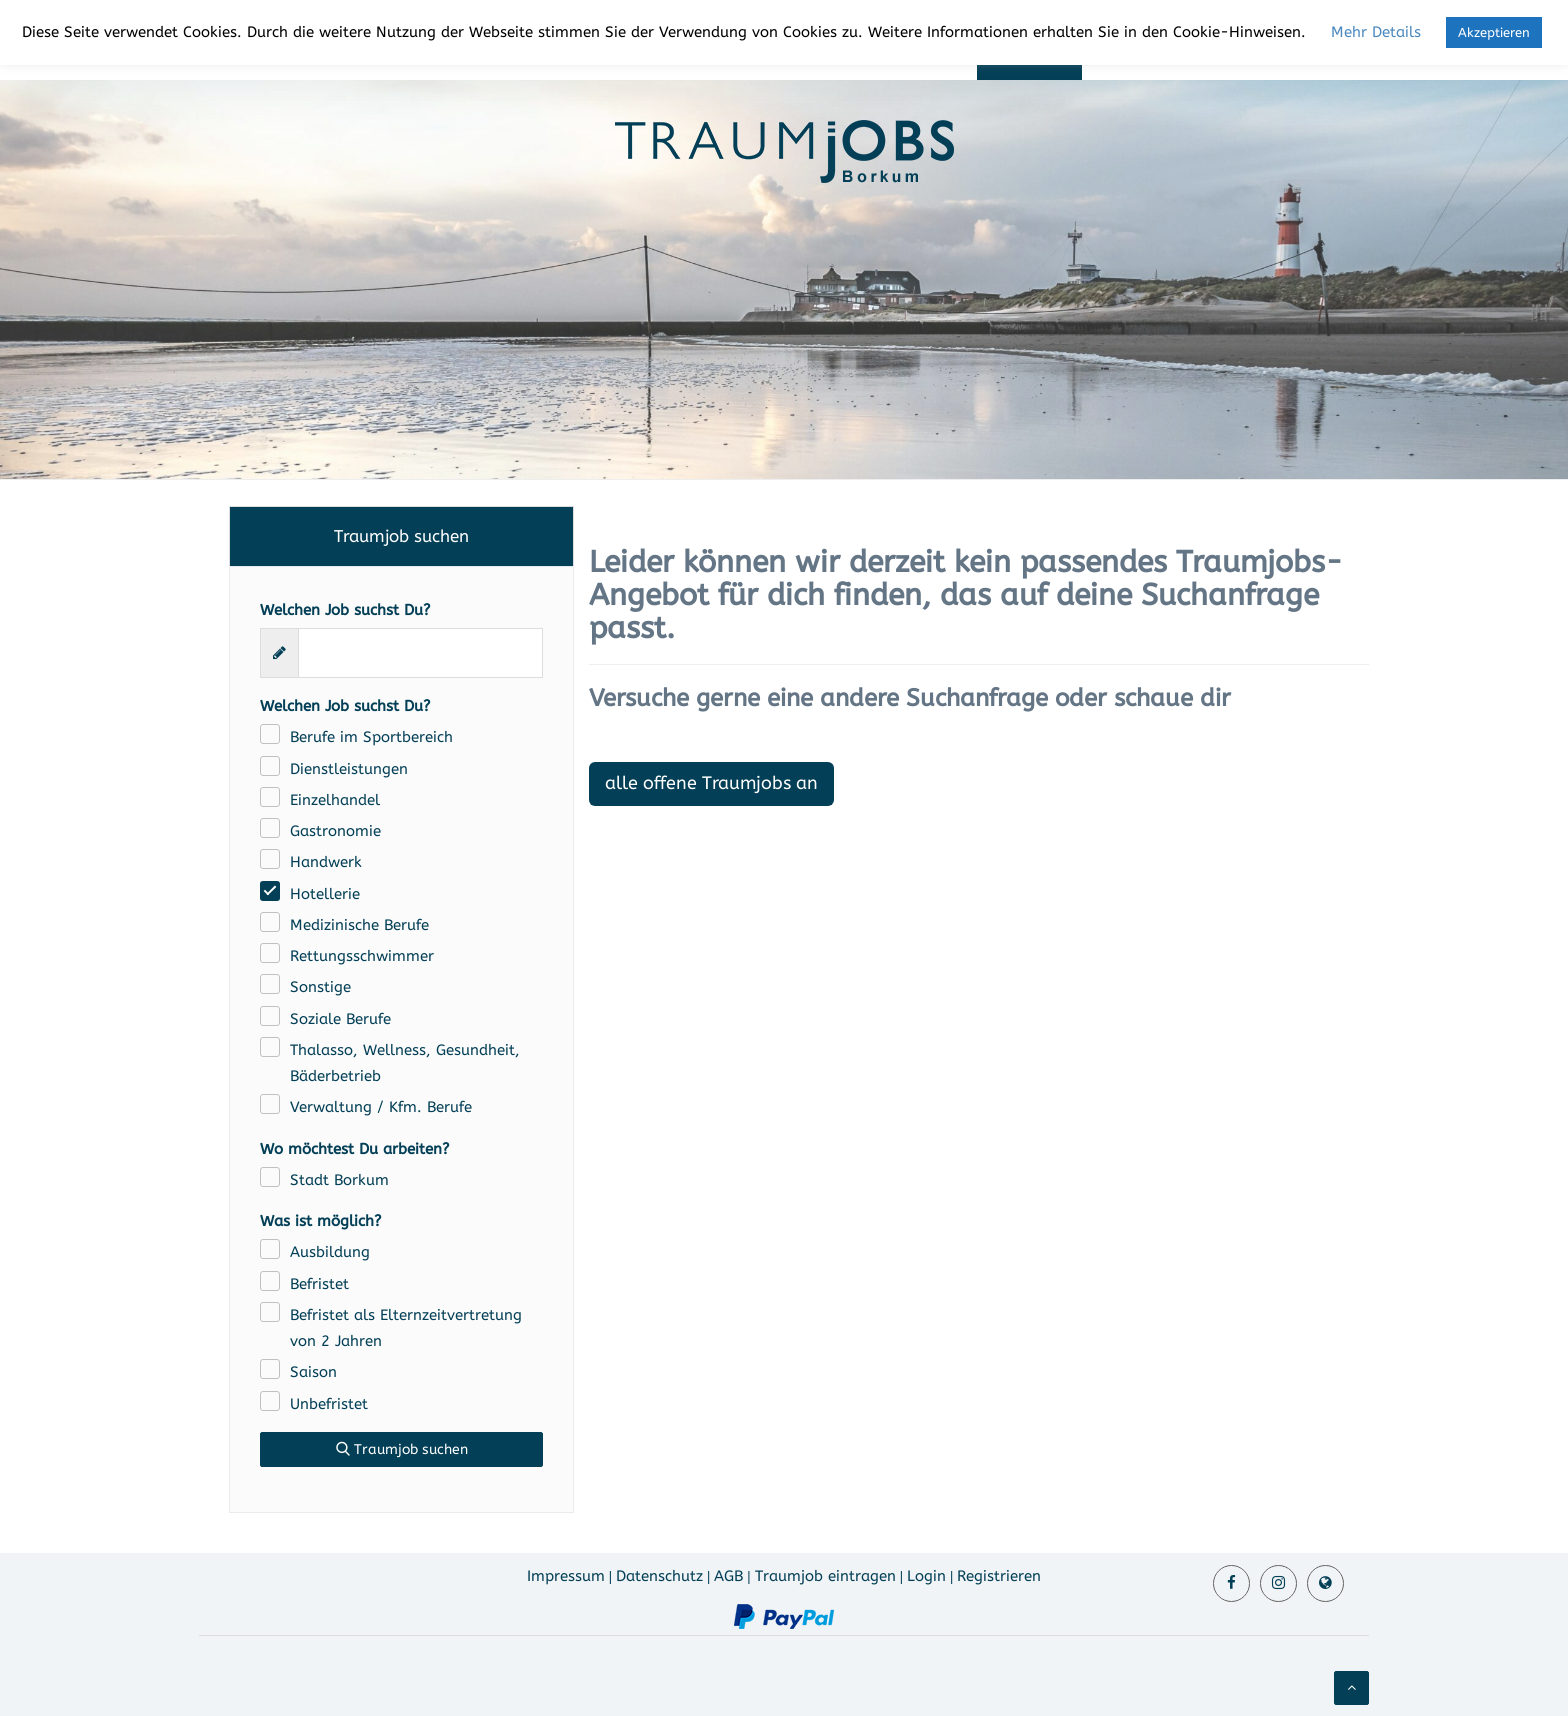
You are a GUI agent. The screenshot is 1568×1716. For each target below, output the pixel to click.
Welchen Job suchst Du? (345, 610)
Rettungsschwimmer (362, 956)
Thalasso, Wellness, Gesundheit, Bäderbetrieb (405, 1063)
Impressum (566, 1576)
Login (926, 1576)
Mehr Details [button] (1376, 32)
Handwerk (326, 862)
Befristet (319, 1284)
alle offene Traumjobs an (711, 783)
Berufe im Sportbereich (371, 737)
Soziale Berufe (340, 1019)
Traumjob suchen (402, 1449)
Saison (313, 1372)
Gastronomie (335, 831)
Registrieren (999, 1576)
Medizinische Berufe (359, 925)
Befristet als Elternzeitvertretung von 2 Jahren (406, 1328)
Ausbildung (330, 1252)
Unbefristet (329, 1404)
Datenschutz (659, 1576)
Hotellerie (325, 894)
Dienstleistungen (349, 769)
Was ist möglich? (320, 1221)
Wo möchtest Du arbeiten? (354, 1149)
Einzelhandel (335, 800)
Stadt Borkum (339, 1180)
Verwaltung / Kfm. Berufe (381, 1107)
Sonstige (320, 987)
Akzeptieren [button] (1494, 32)
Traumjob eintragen (825, 1576)
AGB (728, 1576)
